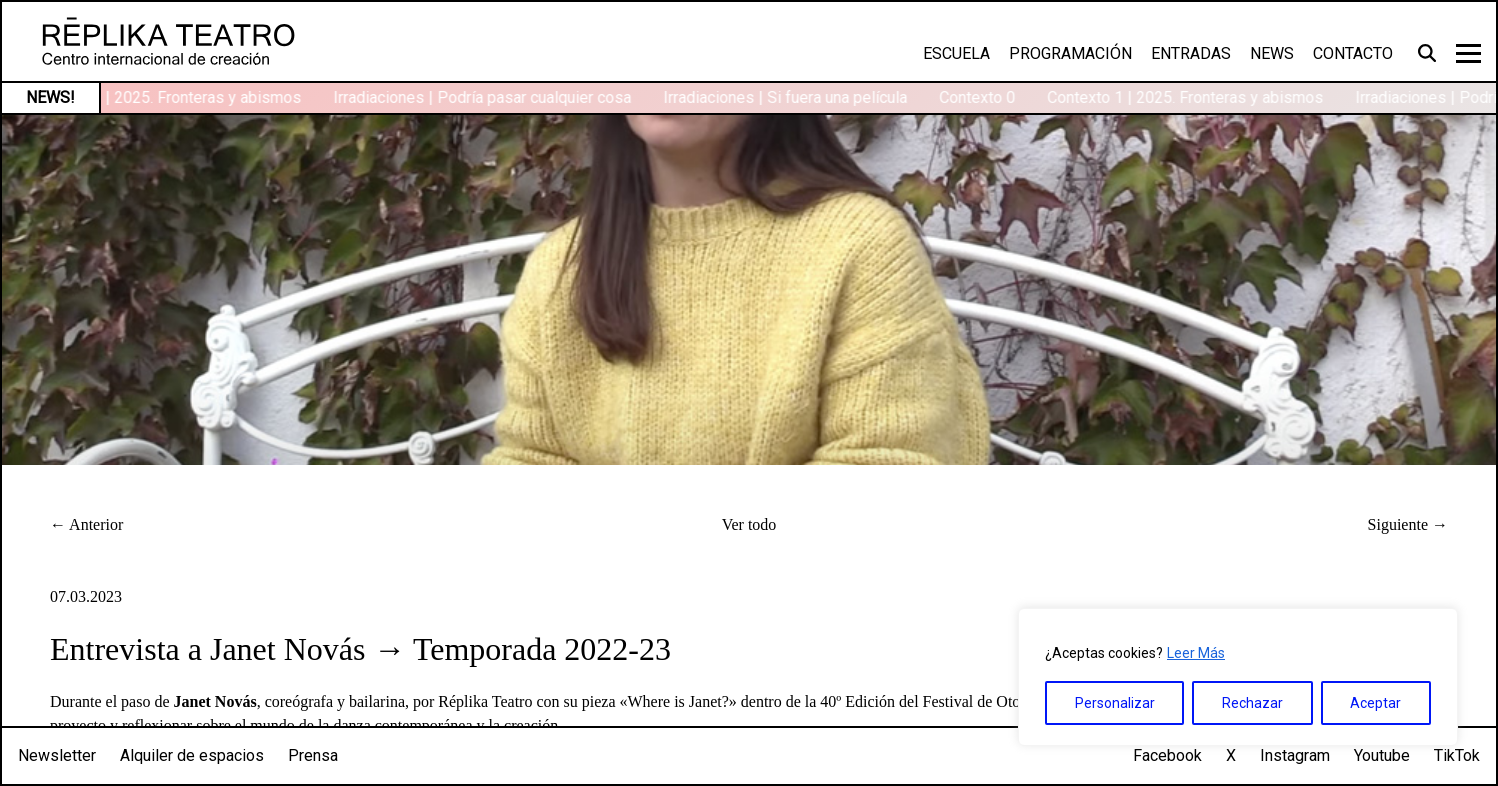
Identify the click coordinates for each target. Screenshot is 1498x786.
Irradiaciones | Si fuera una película (788, 97)
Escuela (956, 53)
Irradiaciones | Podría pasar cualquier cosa (485, 97)
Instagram (1295, 755)
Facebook (1167, 755)
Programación (1070, 53)
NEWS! (50, 97)
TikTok (1457, 755)
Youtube (1382, 755)
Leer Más (1196, 653)
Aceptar (1375, 703)
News (1272, 53)
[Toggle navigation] (1468, 53)
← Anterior (86, 524)
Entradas (1191, 53)
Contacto (1353, 53)
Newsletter (57, 755)
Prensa (313, 755)
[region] (1238, 677)
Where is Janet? (678, 701)
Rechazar (1252, 703)
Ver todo (749, 524)
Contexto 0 (980, 97)
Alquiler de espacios (192, 755)
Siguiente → (1408, 524)
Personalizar (1115, 703)
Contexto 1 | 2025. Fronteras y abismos (166, 97)
